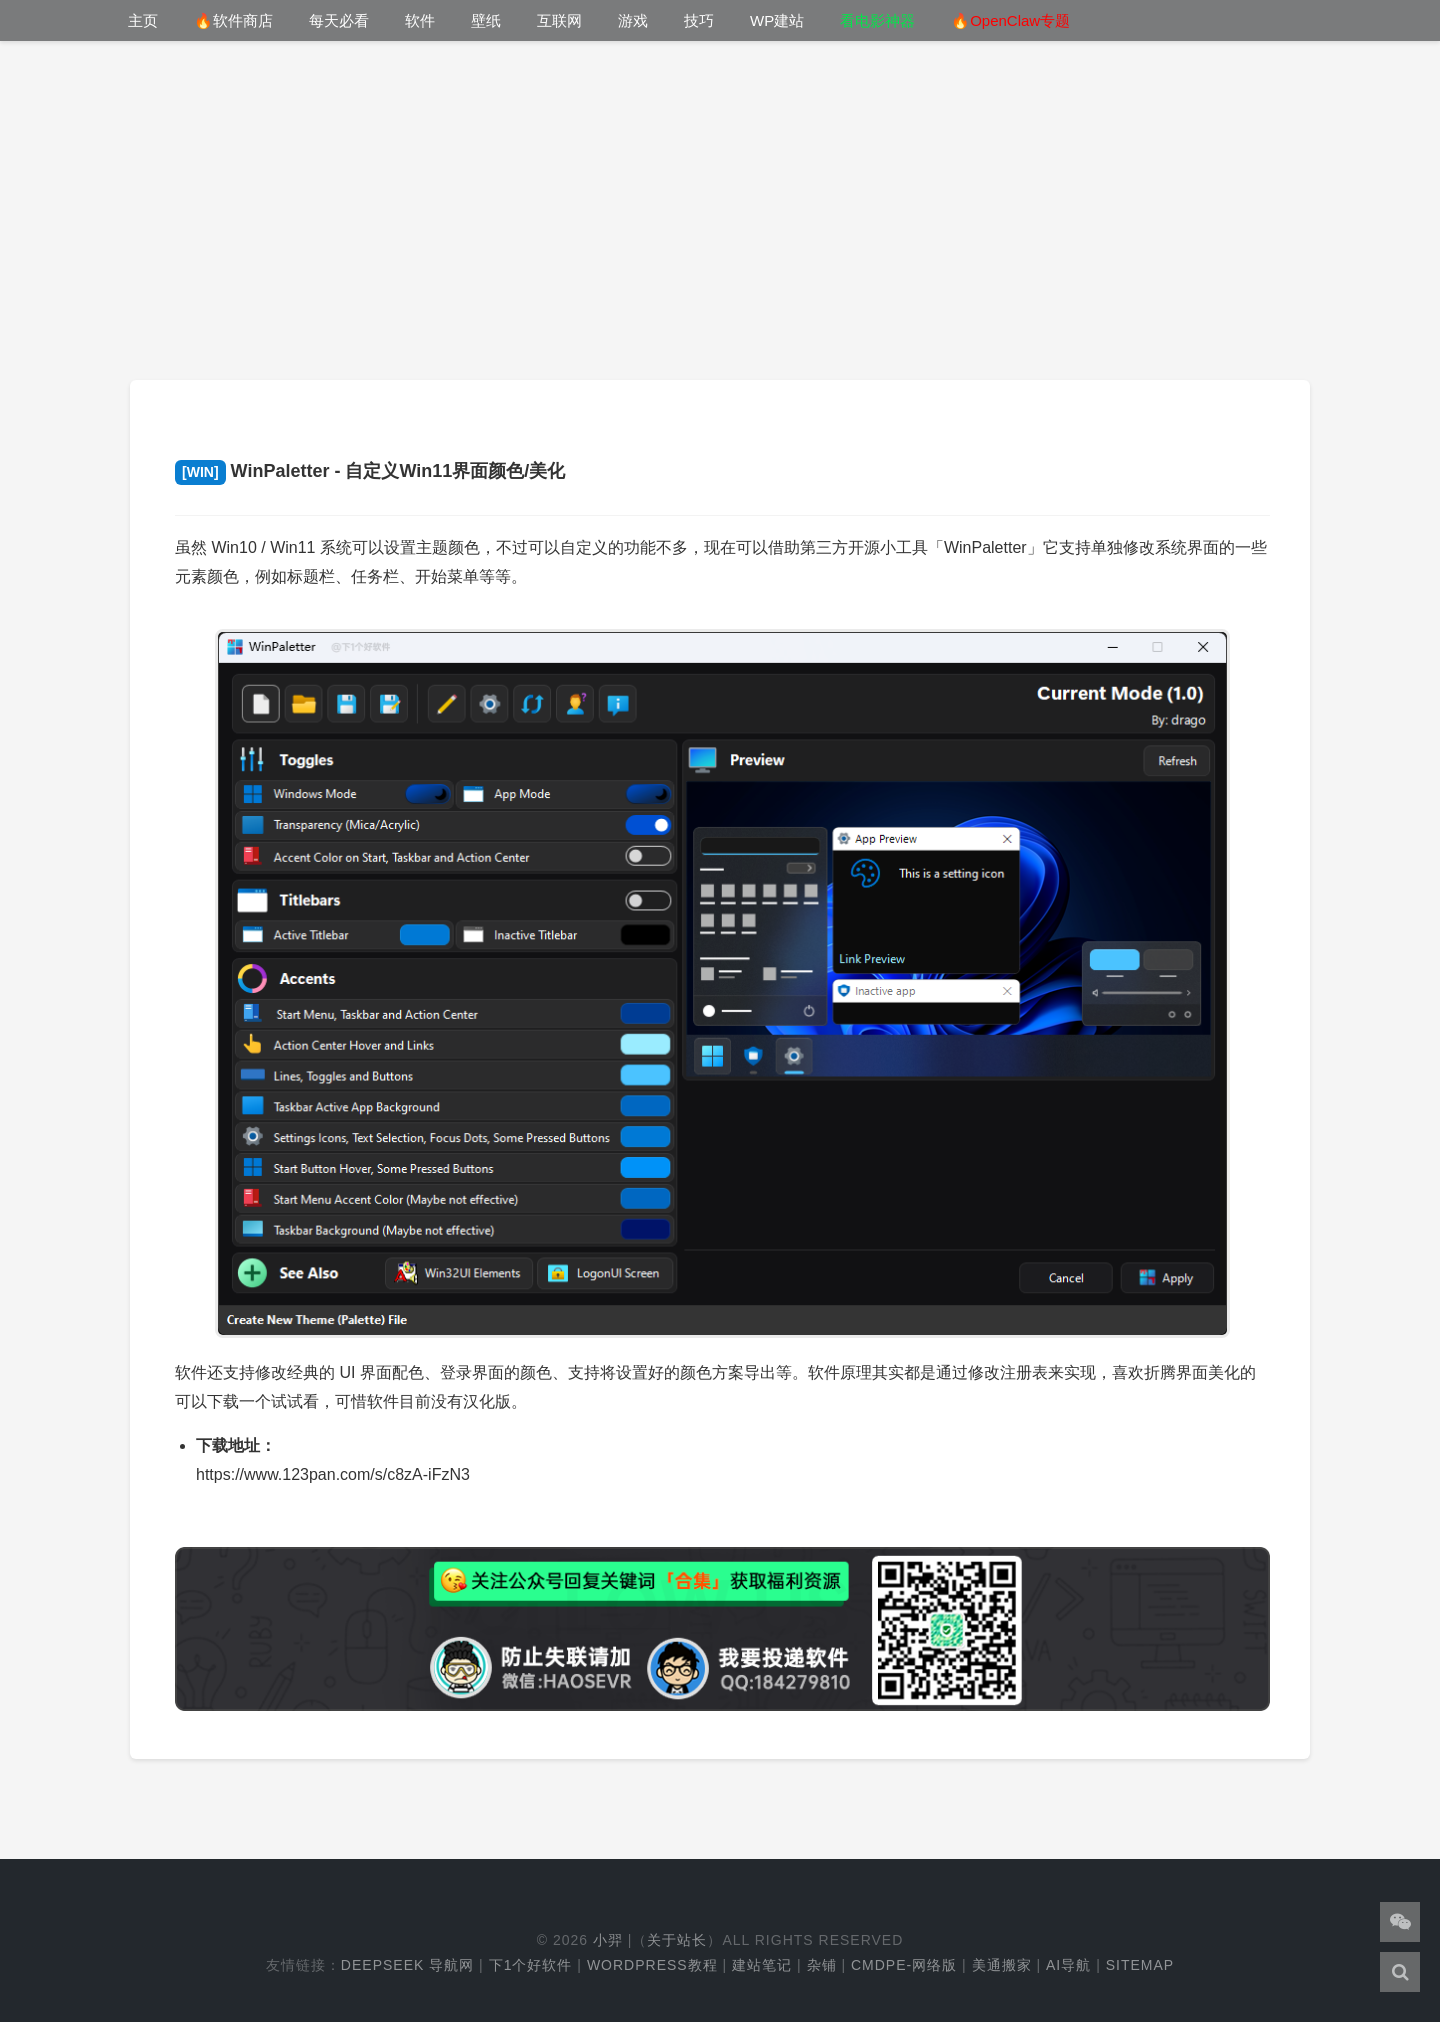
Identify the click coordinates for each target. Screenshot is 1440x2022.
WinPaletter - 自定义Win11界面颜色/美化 (370, 471)
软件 (420, 20)
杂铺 (822, 1965)
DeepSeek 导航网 (407, 1965)
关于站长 (677, 1940)
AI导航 (1068, 1965)
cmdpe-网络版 (904, 1965)
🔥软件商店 (233, 20)
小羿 (608, 1940)
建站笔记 (762, 1965)
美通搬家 (1002, 1965)
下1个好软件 (531, 1965)
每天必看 (339, 20)
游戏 (633, 20)
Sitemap (1140, 1965)
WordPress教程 (652, 1965)
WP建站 (777, 20)
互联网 (559, 20)
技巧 (699, 20)
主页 (143, 20)
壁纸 (486, 20)
